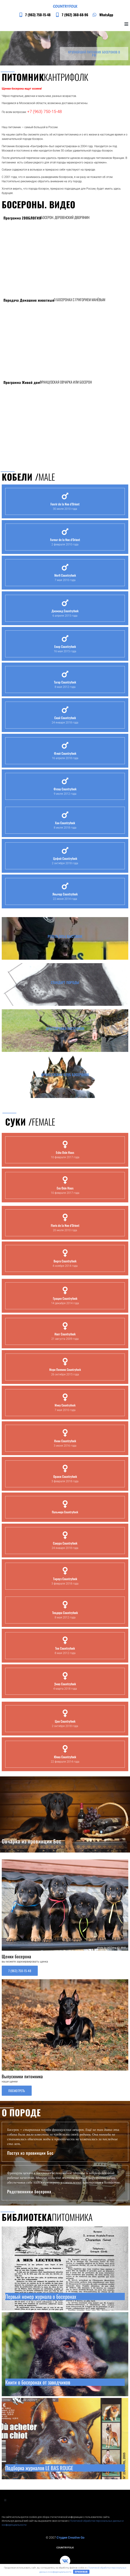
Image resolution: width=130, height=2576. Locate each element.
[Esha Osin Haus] (65, 1144)
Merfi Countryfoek (65, 575)
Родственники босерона (29, 2191)
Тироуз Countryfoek (65, 1579)
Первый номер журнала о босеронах (40, 2296)
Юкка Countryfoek (65, 1757)
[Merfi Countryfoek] (65, 567)
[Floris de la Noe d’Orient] (65, 1217)
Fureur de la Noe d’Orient (65, 539)
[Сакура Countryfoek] (65, 1535)
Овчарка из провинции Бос (31, 1841)
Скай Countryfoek (65, 717)
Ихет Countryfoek (65, 1334)
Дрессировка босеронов (65, 1028)
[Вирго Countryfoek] (65, 1253)
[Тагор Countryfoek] (65, 674)
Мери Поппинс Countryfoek (65, 1369)
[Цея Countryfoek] (65, 1713)
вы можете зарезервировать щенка (25, 1961)
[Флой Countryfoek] (65, 745)
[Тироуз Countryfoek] (65, 1570)
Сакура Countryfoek (65, 1543)
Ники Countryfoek (65, 1441)
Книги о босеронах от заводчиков (37, 2382)
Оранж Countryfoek (65, 1476)
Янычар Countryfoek (65, 894)
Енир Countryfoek (65, 646)
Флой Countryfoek (65, 753)
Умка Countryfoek (65, 1684)
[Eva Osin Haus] (65, 1180)
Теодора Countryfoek (65, 1612)
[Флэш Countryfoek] (65, 781)
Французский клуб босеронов (65, 1074)
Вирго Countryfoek (65, 1261)
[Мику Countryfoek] (65, 1397)
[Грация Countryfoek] (65, 1290)
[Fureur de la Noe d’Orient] (65, 531)
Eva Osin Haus (65, 1188)
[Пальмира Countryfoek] (65, 1504)
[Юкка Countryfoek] (65, 1748)
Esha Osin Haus (65, 1152)
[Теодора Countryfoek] (65, 1604)
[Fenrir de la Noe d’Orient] (65, 496)
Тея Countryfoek (65, 1648)
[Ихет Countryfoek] (65, 1326)
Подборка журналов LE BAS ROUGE (39, 2468)
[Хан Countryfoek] (65, 814)
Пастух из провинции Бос (30, 2153)
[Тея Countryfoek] (65, 1640)
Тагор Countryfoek (65, 682)
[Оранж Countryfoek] (65, 1468)
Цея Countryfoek (65, 1721)
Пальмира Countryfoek (65, 1512)
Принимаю (81, 2571)
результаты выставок (65, 936)
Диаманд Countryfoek (65, 611)
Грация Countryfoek (65, 1298)
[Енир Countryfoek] (65, 638)
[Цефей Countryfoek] (65, 850)
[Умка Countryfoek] (65, 1675)
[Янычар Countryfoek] (65, 886)
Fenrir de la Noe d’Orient (65, 504)
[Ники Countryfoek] (65, 1432)
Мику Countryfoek (65, 1405)
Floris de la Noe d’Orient (65, 1225)
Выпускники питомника (22, 2076)
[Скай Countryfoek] (65, 709)
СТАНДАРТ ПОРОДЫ (65, 982)
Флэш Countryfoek (65, 789)
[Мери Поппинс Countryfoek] (65, 1361)
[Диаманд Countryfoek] (65, 602)
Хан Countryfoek (65, 823)
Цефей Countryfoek (65, 858)
